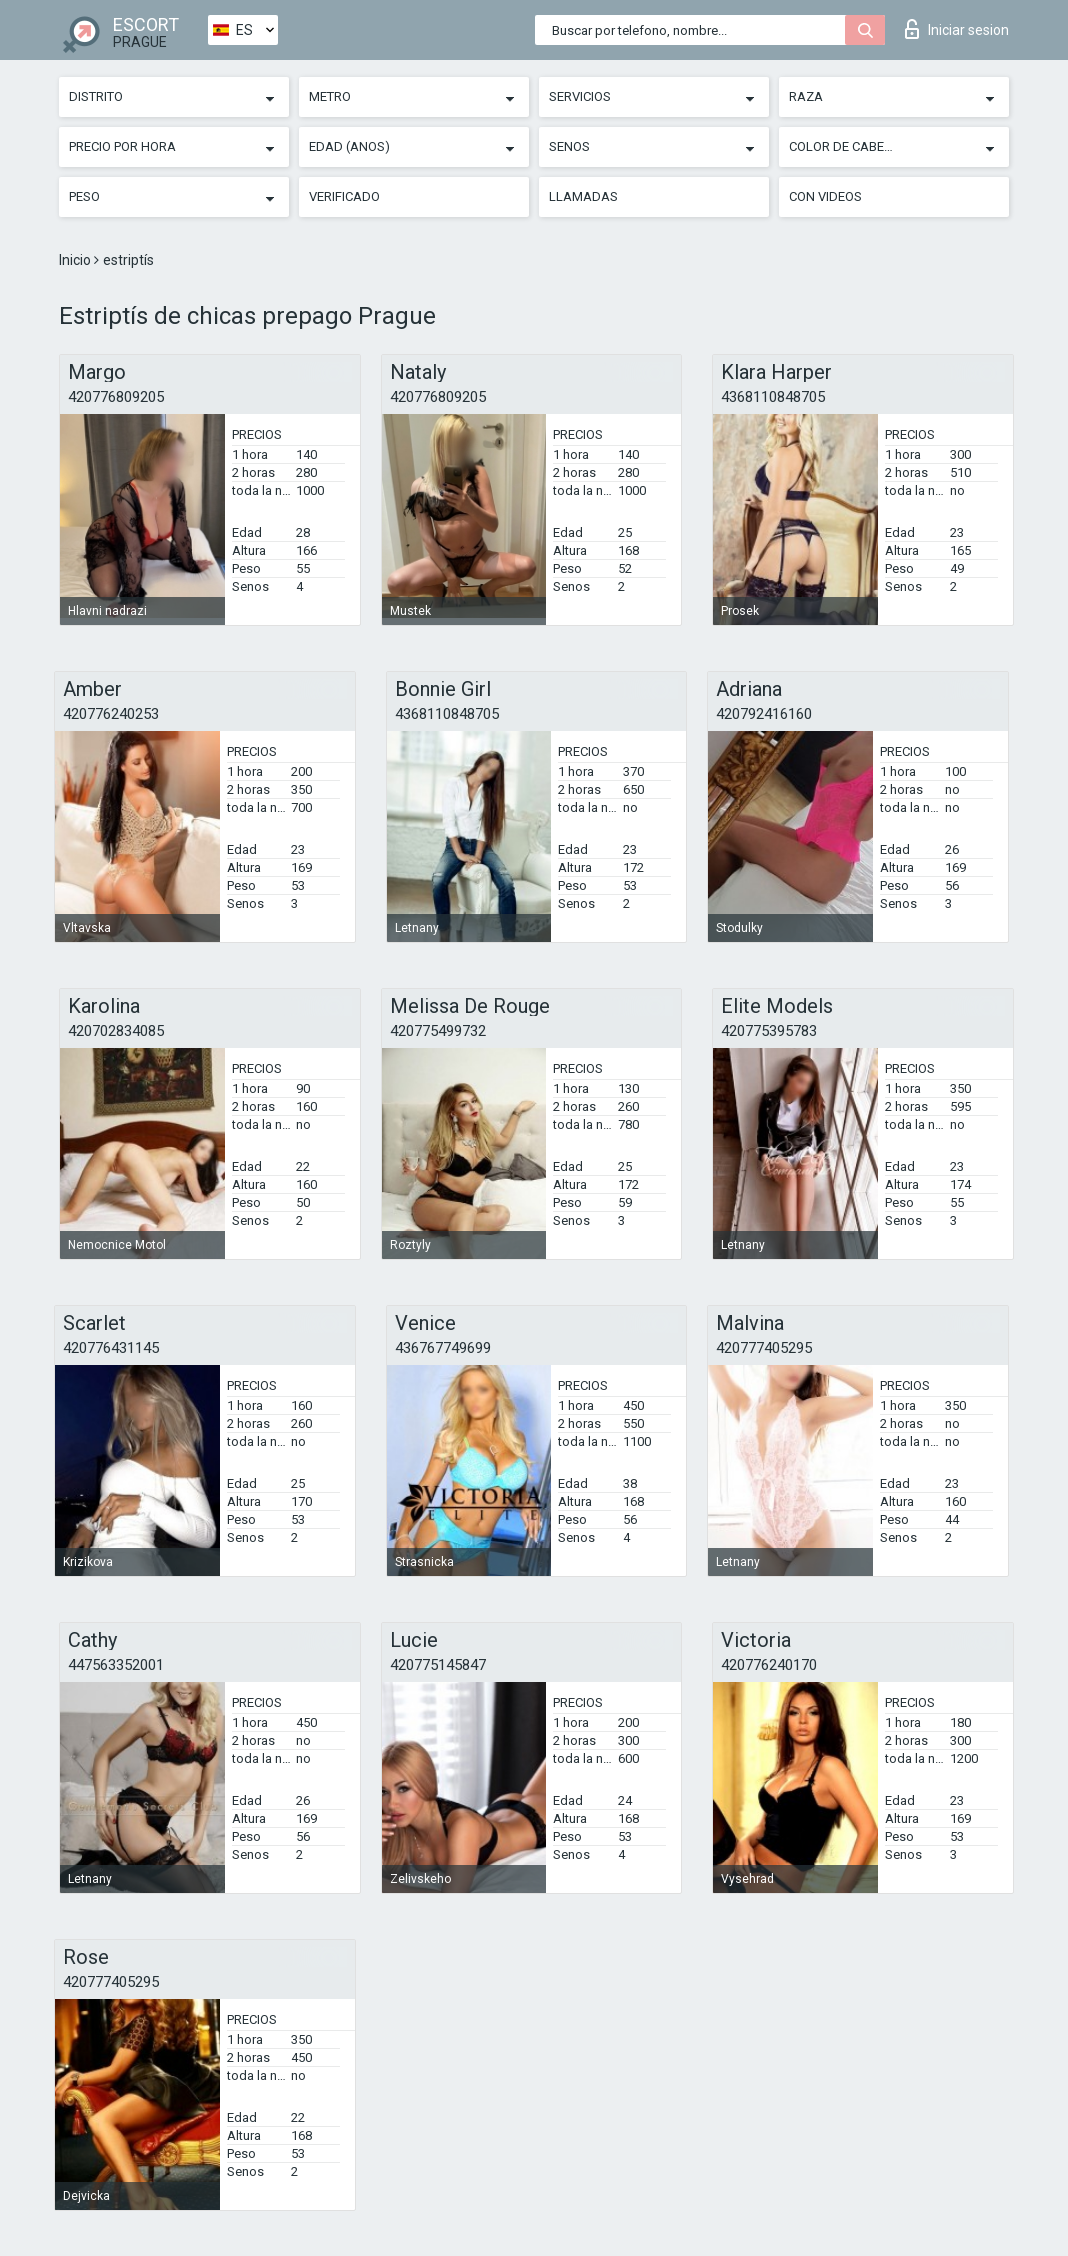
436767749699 (443, 1348)
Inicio (76, 260)
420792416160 (764, 714)
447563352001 (116, 1665)
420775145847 (438, 1665)
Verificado (344, 196)
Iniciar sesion (957, 29)
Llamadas (583, 196)
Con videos (825, 196)
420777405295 (764, 1348)
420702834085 (116, 1031)
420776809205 (116, 397)
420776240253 (111, 714)
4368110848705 (773, 397)
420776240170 (769, 1665)
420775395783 (769, 1031)
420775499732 (438, 1031)
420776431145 (111, 1348)
